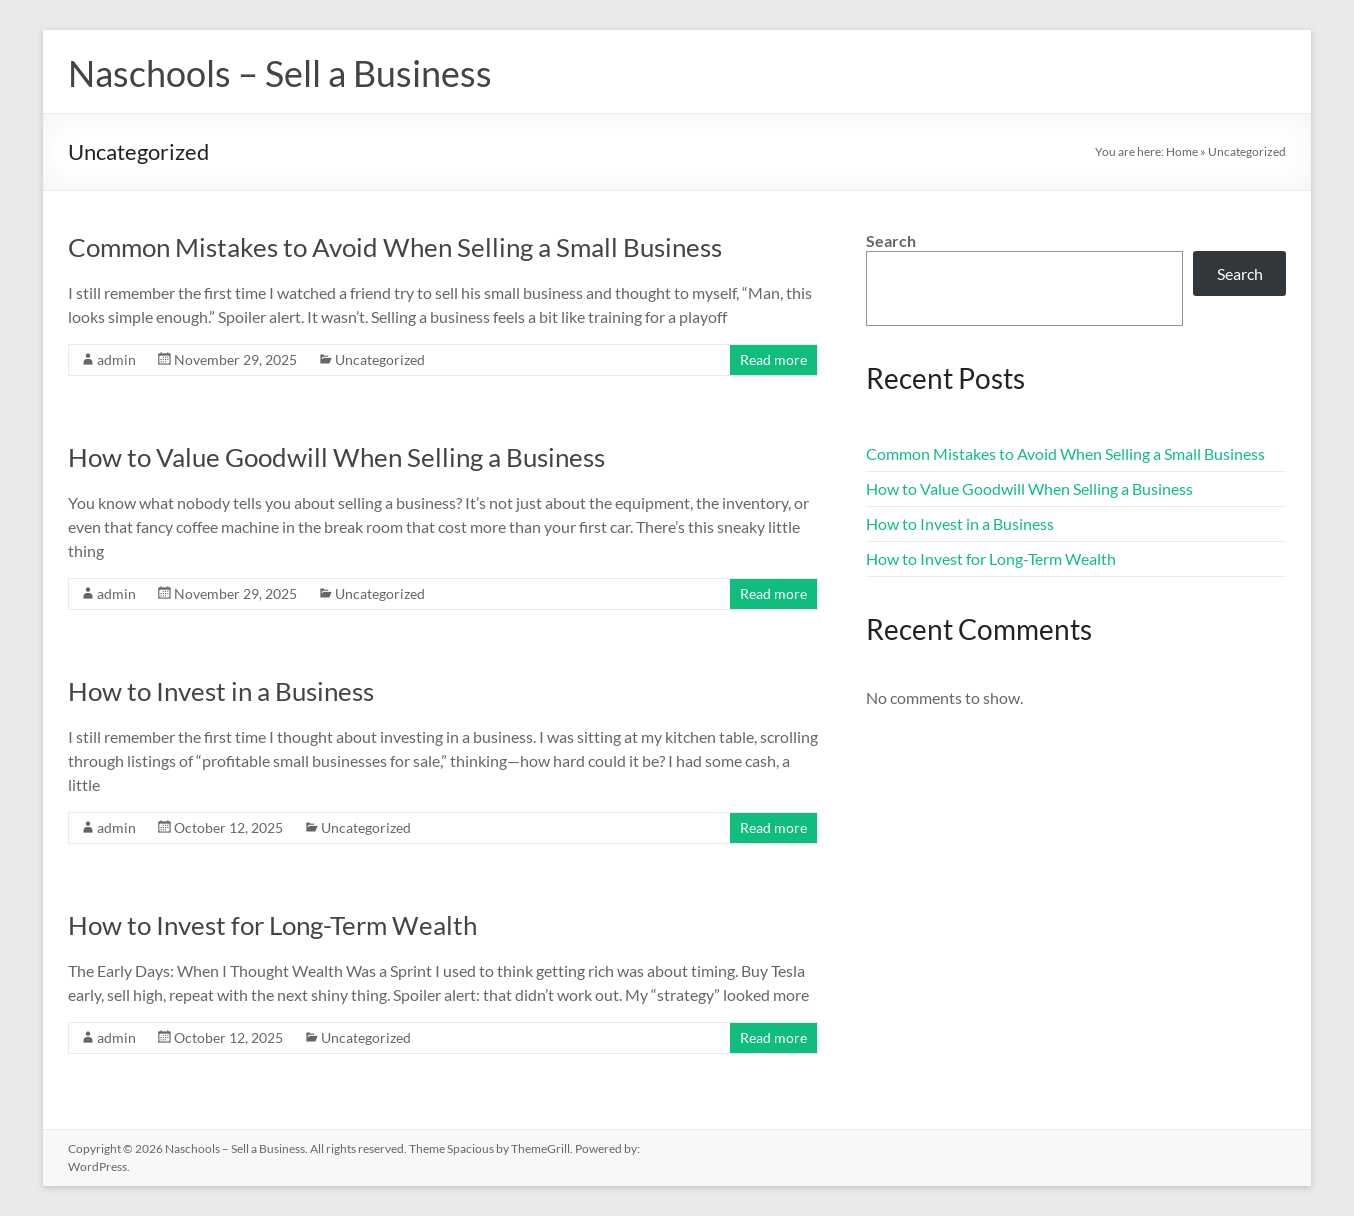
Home (1182, 151)
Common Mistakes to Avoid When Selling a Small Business (395, 247)
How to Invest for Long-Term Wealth (272, 925)
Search (891, 240)
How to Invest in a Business (221, 691)
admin (116, 359)
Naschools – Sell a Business (280, 73)
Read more (773, 359)
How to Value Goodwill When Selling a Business (336, 457)
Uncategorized (380, 359)
